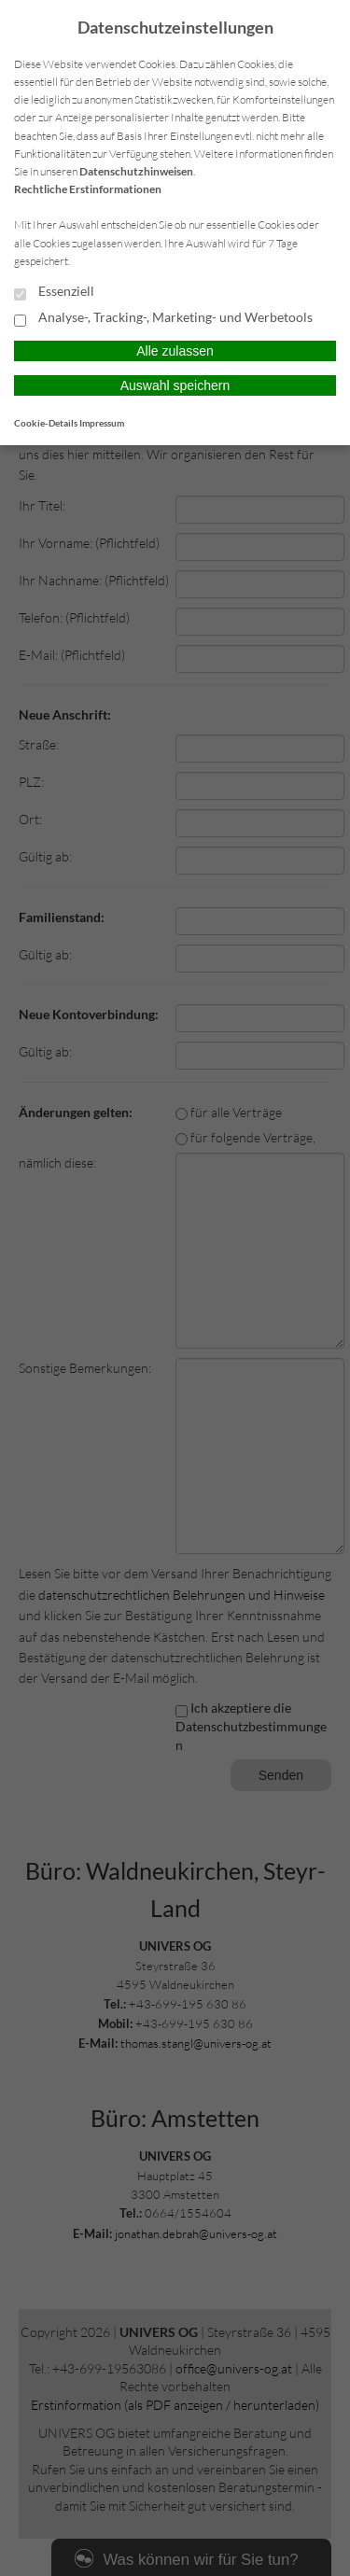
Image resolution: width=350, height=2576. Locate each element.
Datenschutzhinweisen (136, 171)
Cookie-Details (45, 422)
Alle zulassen (175, 350)
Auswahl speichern (175, 385)
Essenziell (54, 292)
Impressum (101, 422)
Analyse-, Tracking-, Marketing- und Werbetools (163, 318)
